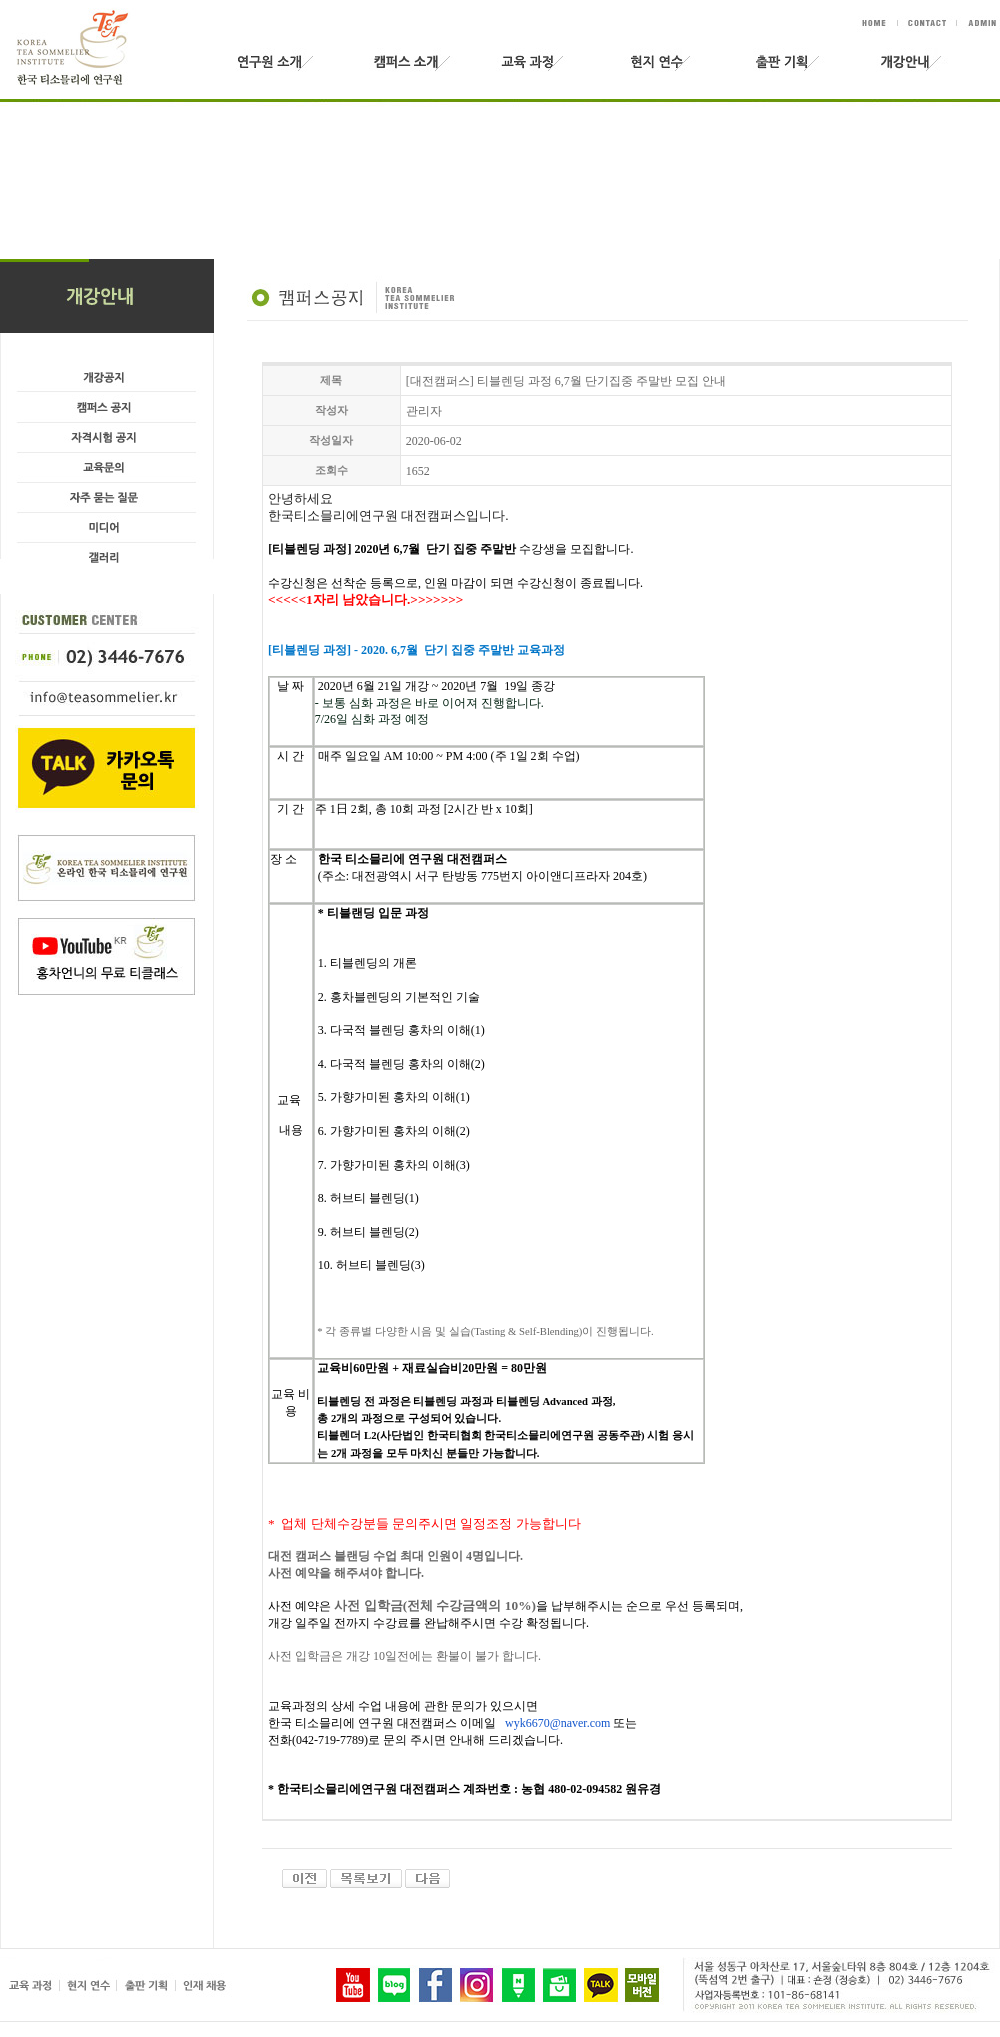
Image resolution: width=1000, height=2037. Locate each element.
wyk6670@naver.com (557, 1723)
